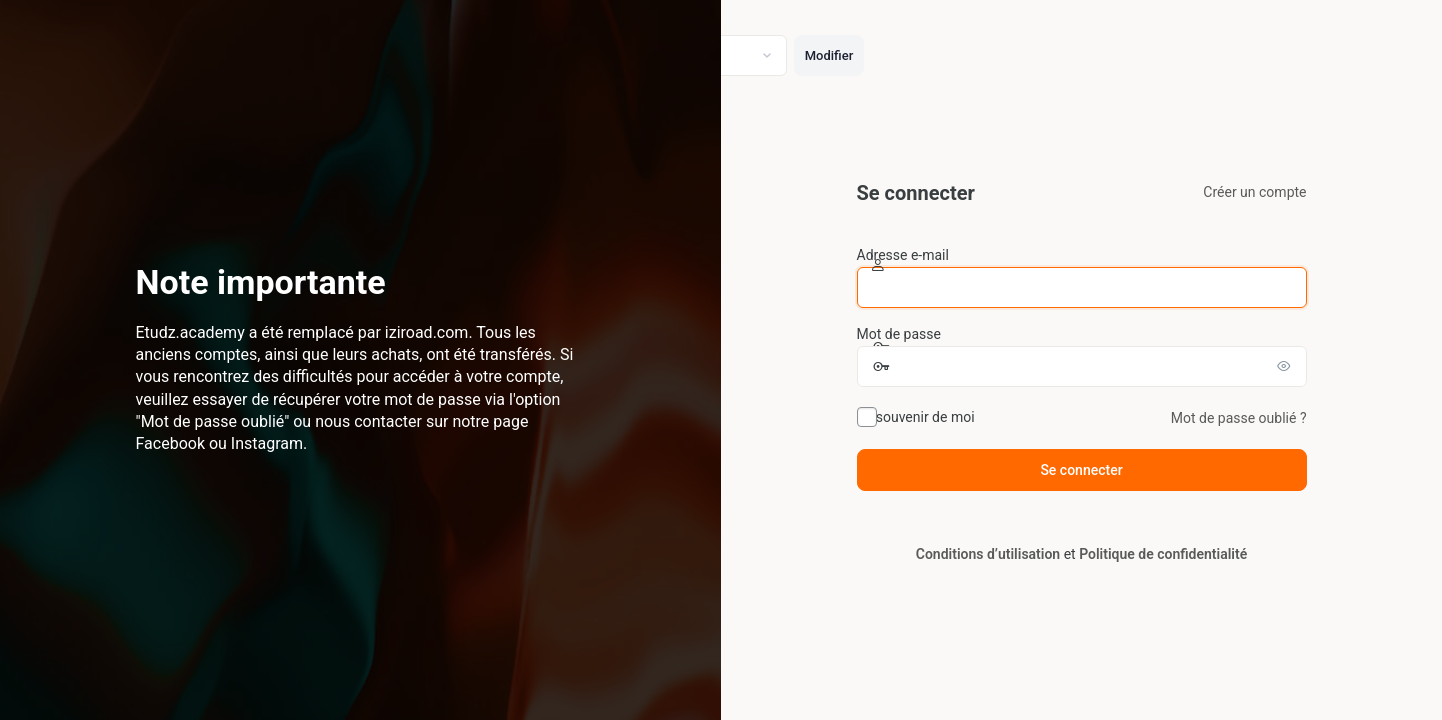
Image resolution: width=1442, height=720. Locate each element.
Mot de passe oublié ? (1239, 418)
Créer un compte (1254, 192)
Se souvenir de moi (916, 417)
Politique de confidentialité (1163, 554)
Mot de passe (899, 334)
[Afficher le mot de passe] (1287, 366)
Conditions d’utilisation (988, 554)
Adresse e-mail (903, 255)
